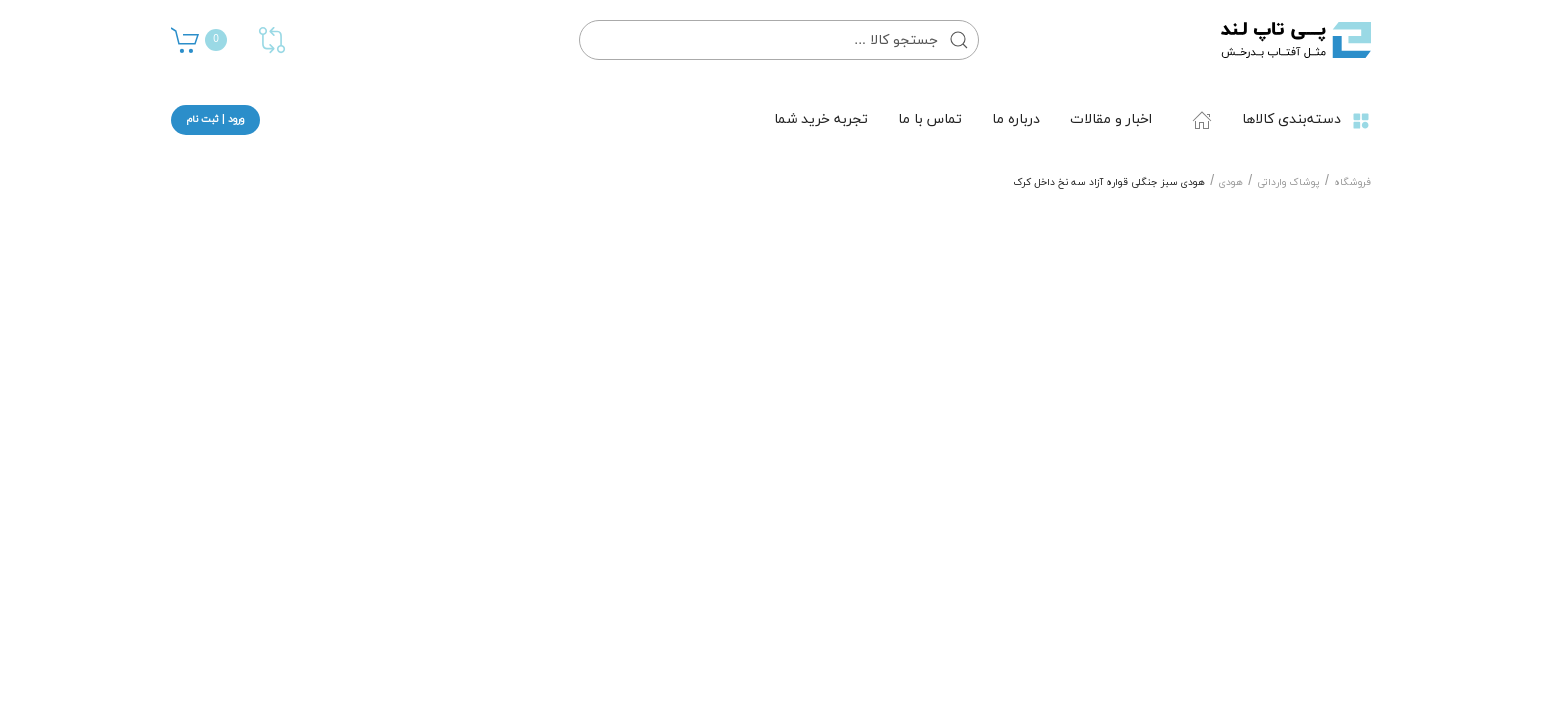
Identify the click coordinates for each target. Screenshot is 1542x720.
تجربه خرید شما (821, 119)
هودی (1231, 182)
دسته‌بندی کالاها (1306, 120)
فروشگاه (1352, 182)
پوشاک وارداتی (1288, 182)
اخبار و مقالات (1111, 119)
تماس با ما (930, 119)
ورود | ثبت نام (215, 119)
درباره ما (1016, 119)
